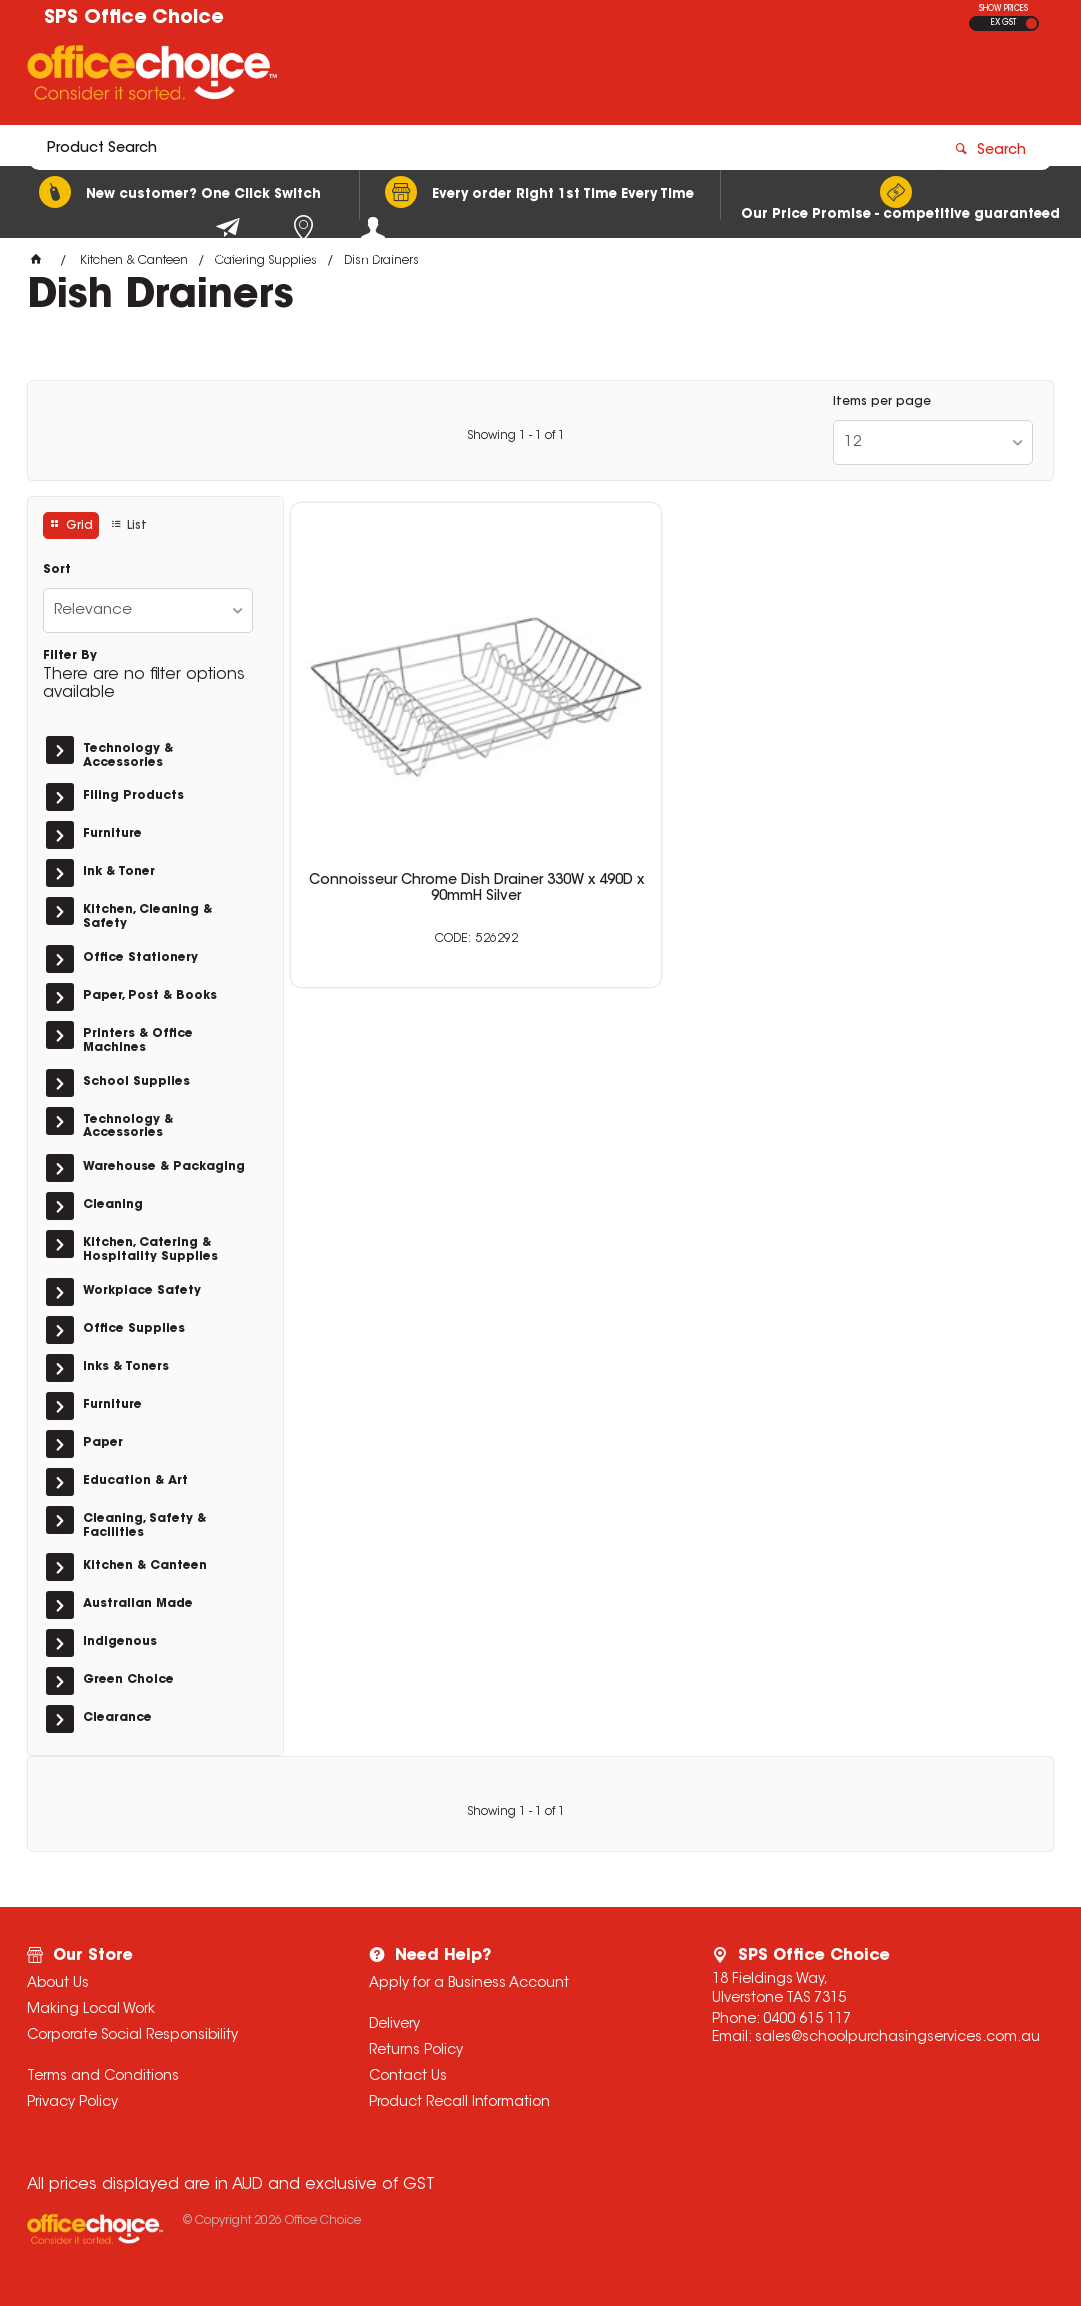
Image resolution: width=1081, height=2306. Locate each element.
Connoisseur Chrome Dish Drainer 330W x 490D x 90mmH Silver (412, 770)
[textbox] (423, 77)
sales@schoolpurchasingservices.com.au (897, 2038)
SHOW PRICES (1003, 9)
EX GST (1003, 23)
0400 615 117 (807, 2020)
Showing (516, 436)
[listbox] (933, 442)
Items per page (882, 402)
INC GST (1031, 23)
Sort (57, 570)
